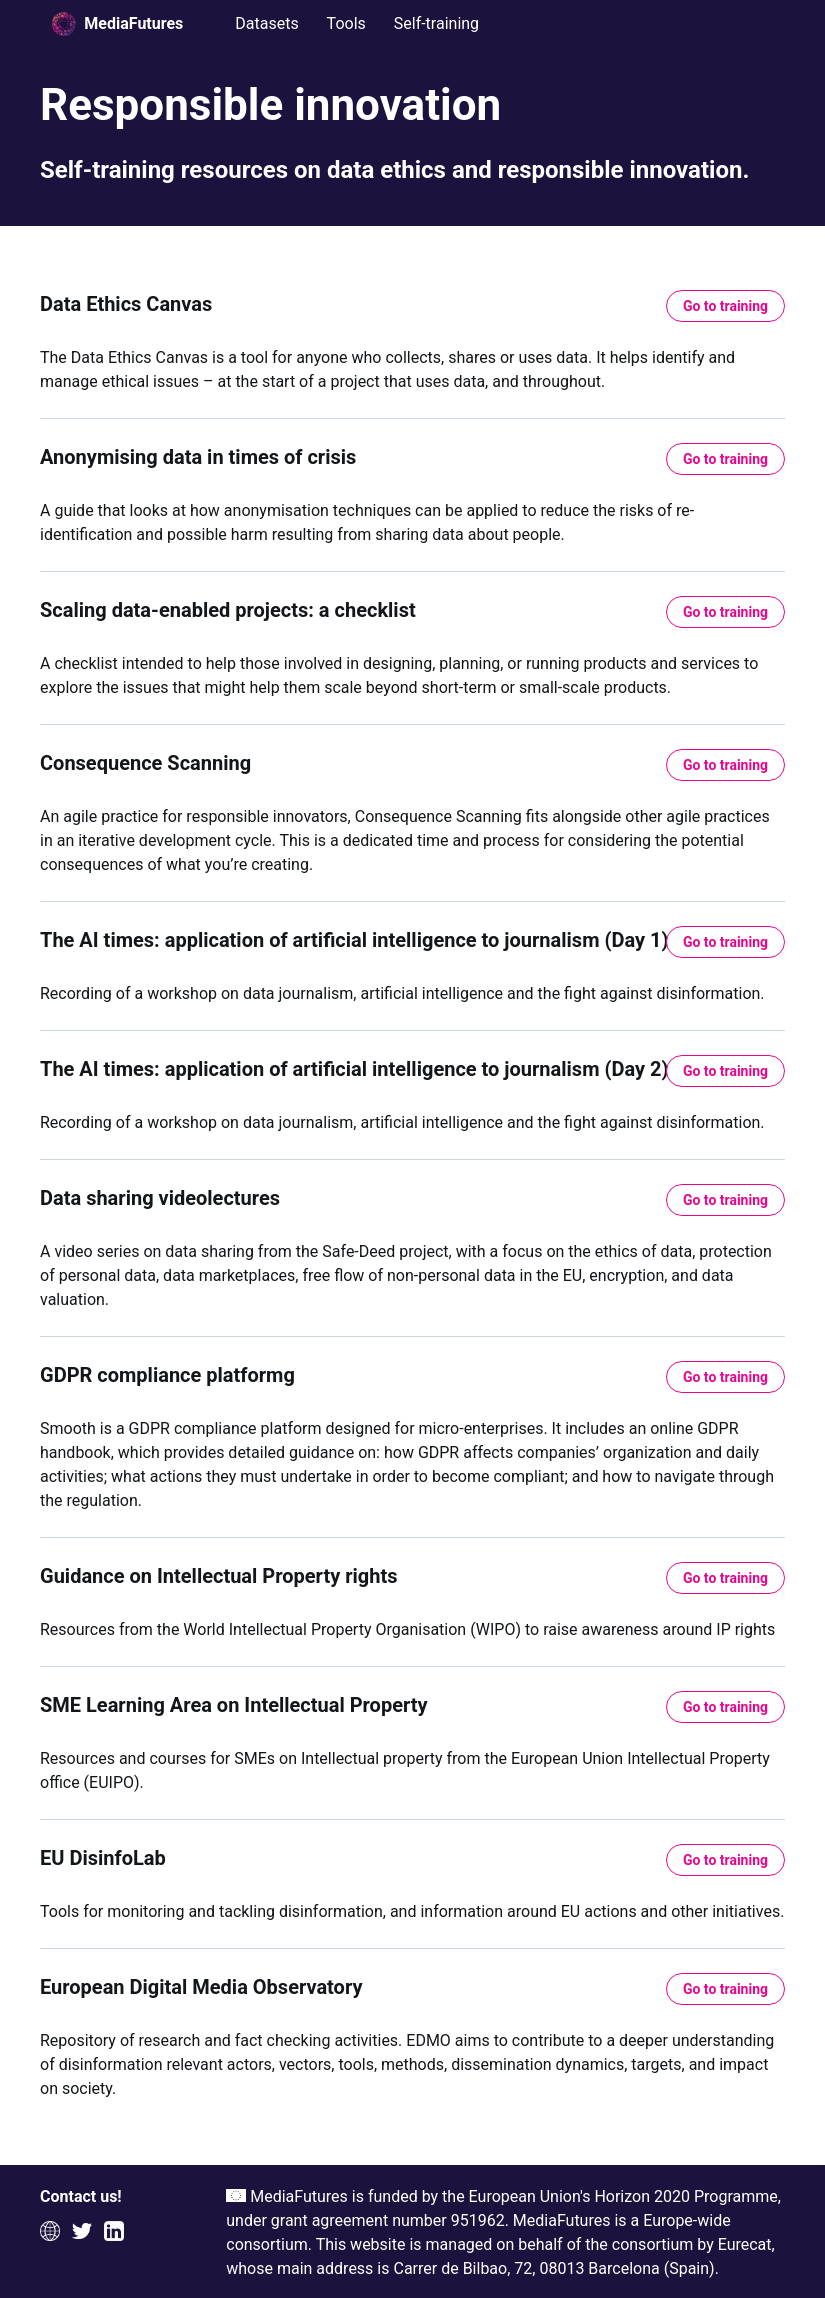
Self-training (436, 23)
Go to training (725, 306)
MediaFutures (117, 24)
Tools (346, 23)
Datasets (266, 23)
